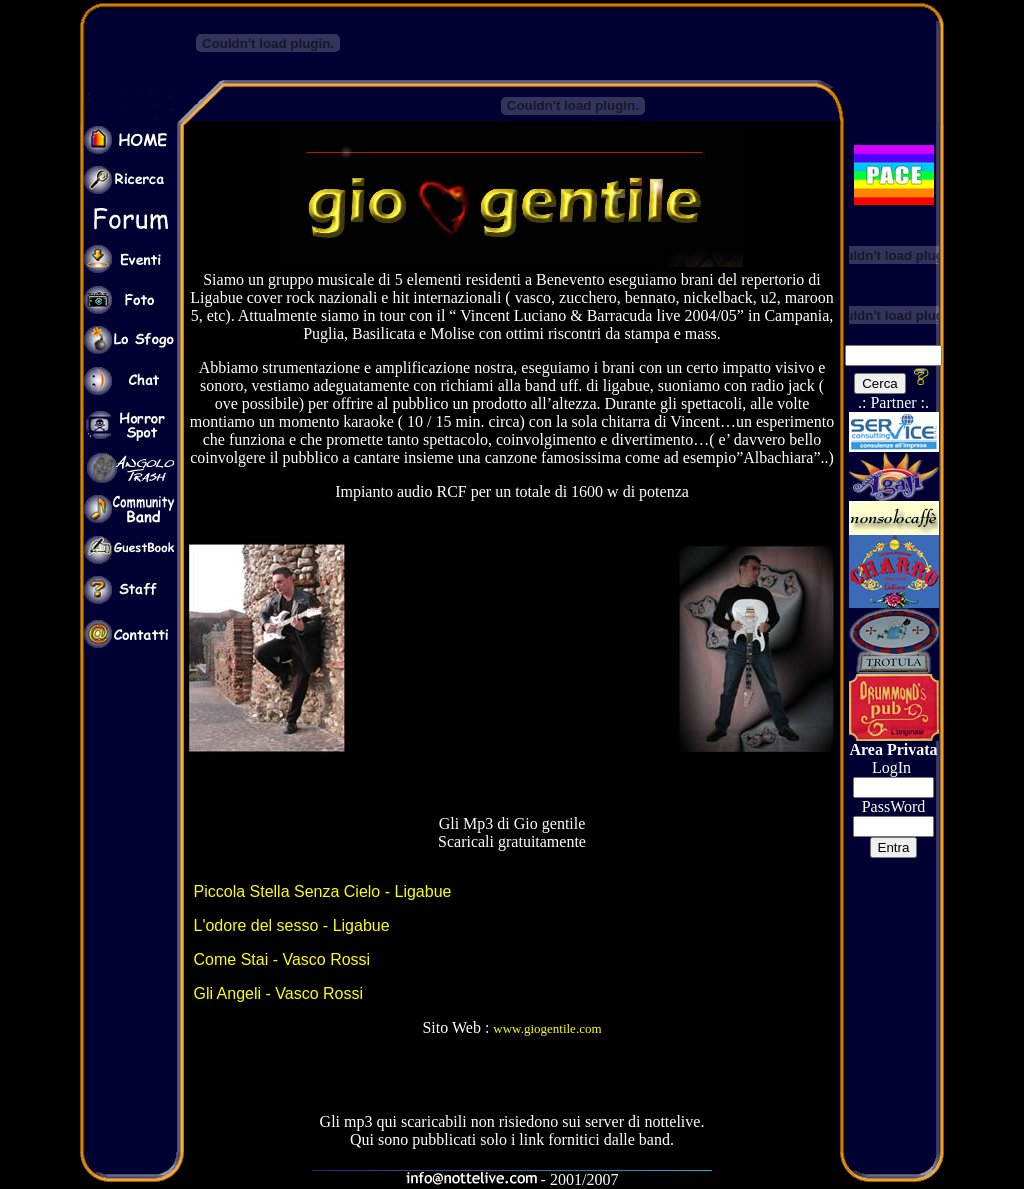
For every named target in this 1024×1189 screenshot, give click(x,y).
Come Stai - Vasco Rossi (282, 959)
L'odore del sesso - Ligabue (292, 925)
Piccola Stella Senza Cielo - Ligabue (323, 891)
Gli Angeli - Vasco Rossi (279, 993)
